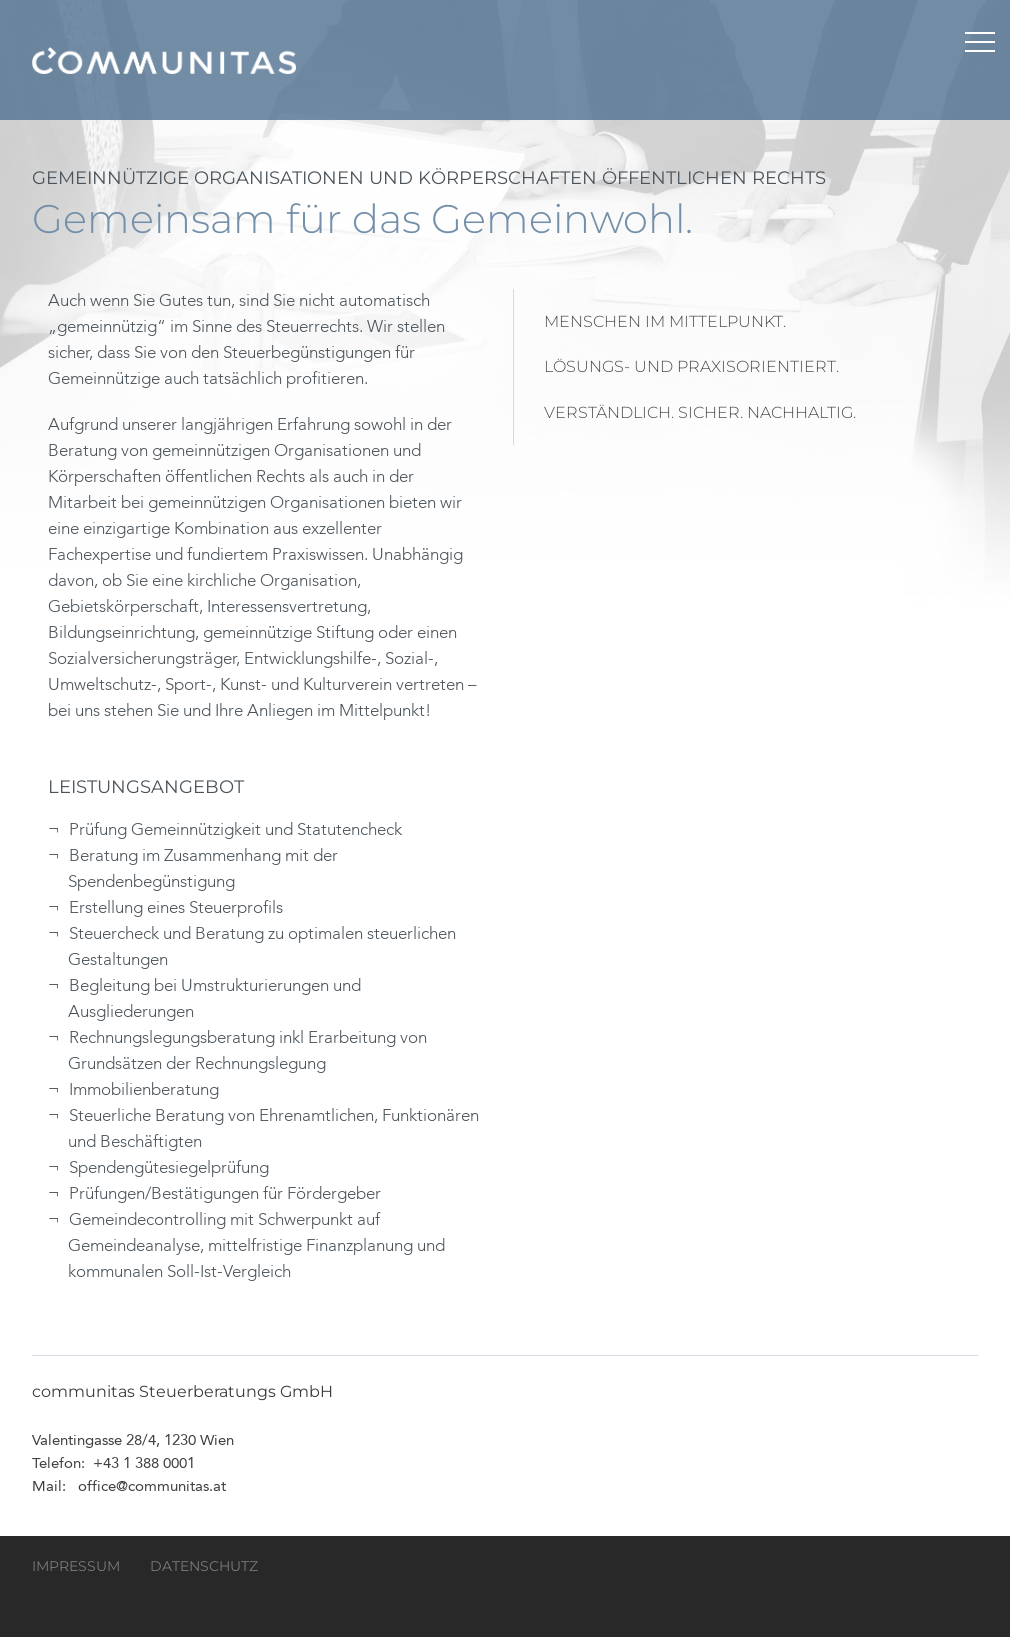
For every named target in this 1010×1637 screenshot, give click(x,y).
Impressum (76, 1566)
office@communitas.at (152, 1487)
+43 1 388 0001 (144, 1464)
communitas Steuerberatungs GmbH (164, 60)
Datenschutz (204, 1566)
